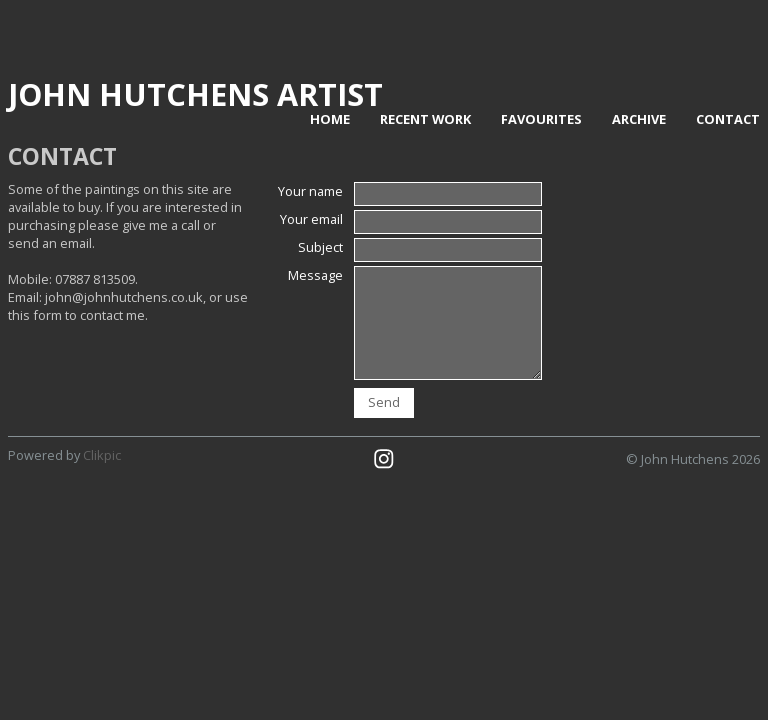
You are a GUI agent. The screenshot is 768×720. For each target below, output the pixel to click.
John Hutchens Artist (195, 94)
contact (728, 119)
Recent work (425, 119)
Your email (311, 219)
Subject (320, 247)
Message (315, 275)
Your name (310, 191)
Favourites (541, 119)
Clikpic (102, 455)
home (330, 119)
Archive (639, 119)
